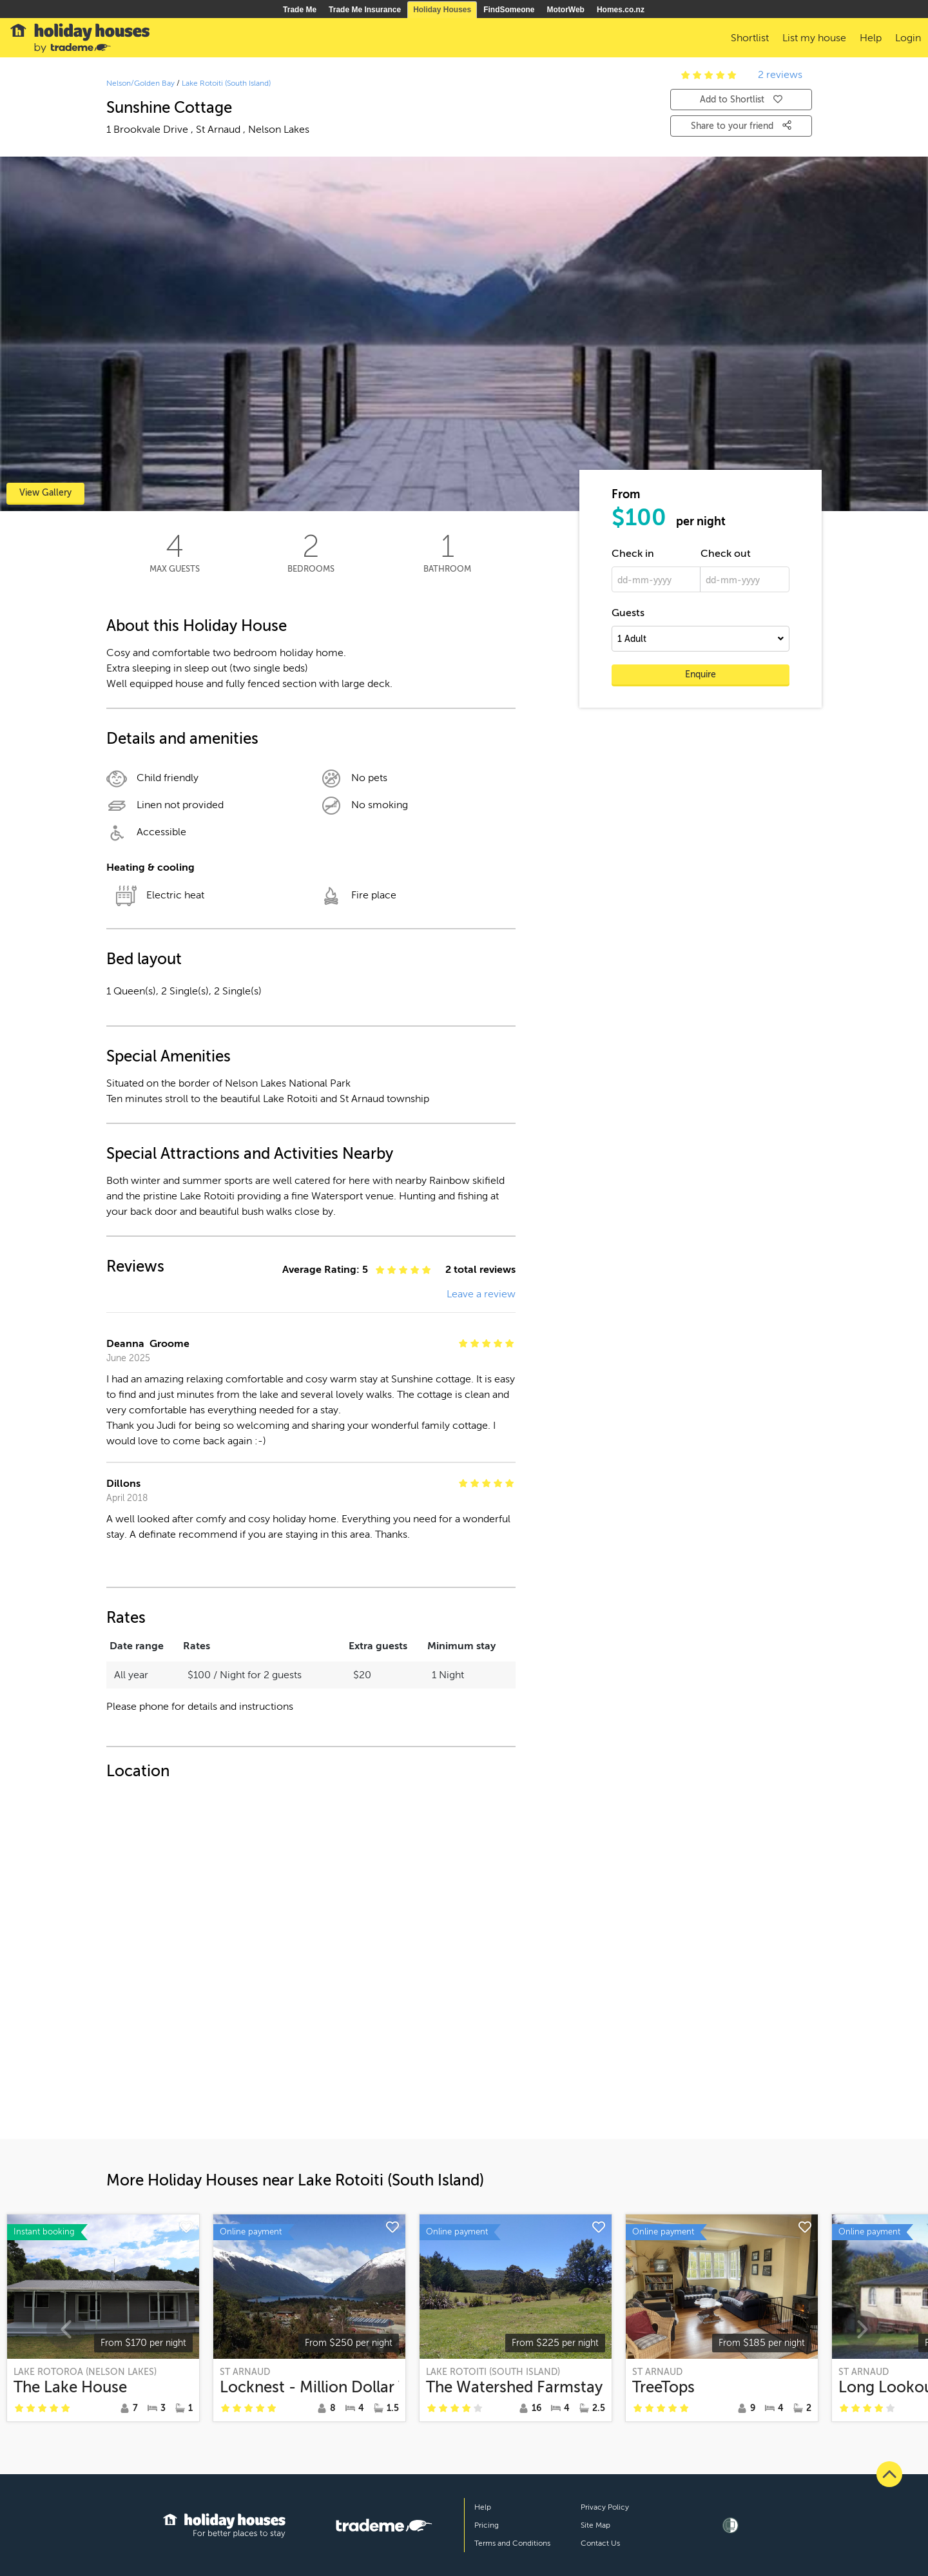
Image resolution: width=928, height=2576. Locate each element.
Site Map (595, 2525)
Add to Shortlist (741, 99)
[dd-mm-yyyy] (656, 579)
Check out (726, 553)
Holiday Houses (442, 9)
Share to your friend (741, 126)
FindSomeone (508, 9)
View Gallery (45, 493)
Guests (628, 613)
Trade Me (299, 9)
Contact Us (600, 2543)
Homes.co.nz (620, 9)
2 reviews (780, 75)
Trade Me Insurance (365, 9)
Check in (633, 553)
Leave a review (481, 1294)
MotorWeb (566, 9)
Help (482, 2507)
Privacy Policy (605, 2507)
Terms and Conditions (512, 2543)
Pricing (486, 2525)
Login (908, 38)
